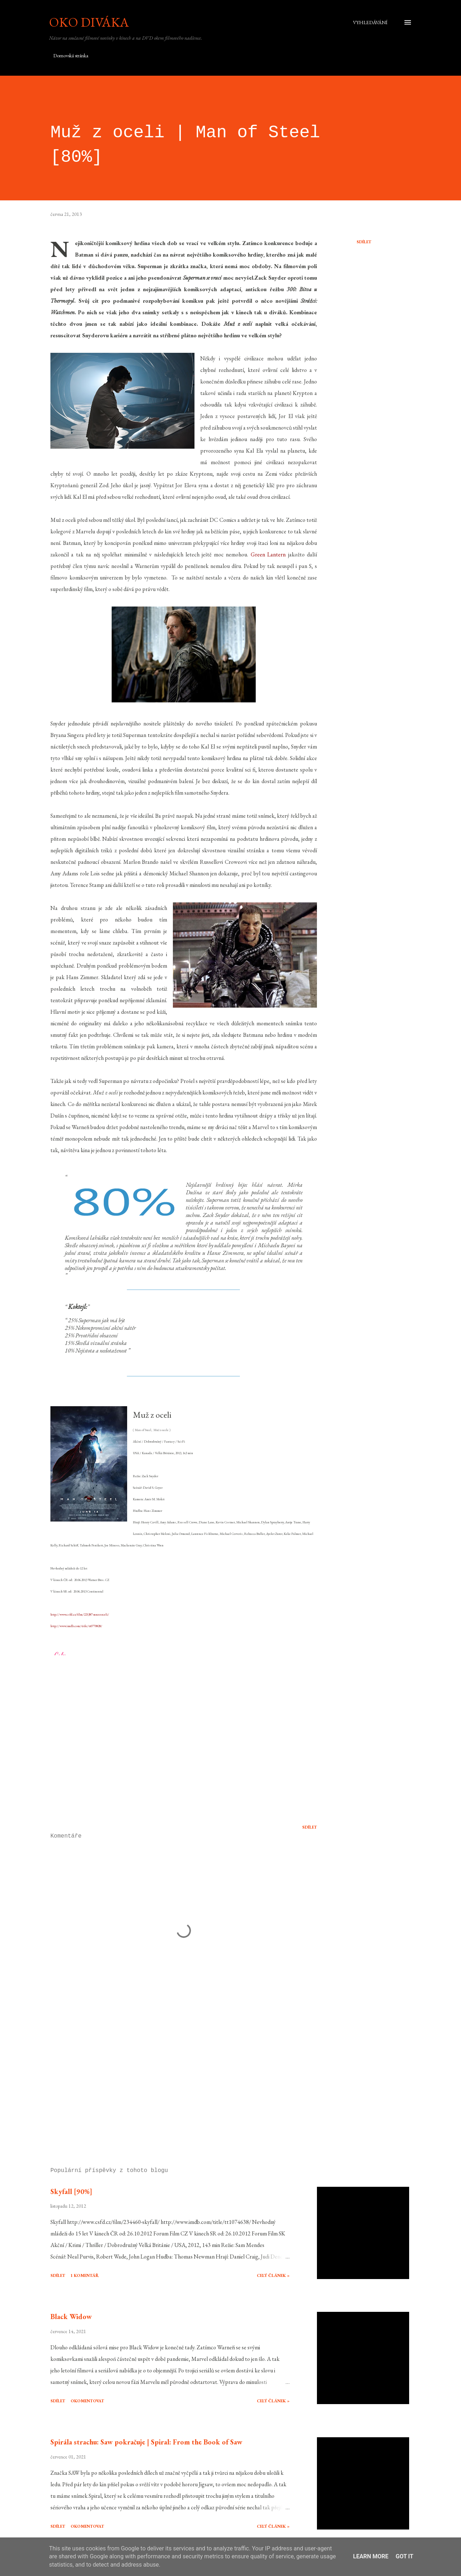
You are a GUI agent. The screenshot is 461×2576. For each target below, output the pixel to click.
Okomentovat (87, 2401)
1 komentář (85, 2275)
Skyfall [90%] (71, 2191)
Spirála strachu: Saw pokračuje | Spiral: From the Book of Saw (146, 2442)
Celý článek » (273, 2275)
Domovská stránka (70, 55)
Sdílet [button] (364, 242)
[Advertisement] (172, 2077)
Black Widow (71, 2316)
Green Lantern (268, 554)
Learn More (370, 2556)
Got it (404, 2556)
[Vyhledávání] (370, 22)
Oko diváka (89, 22)
